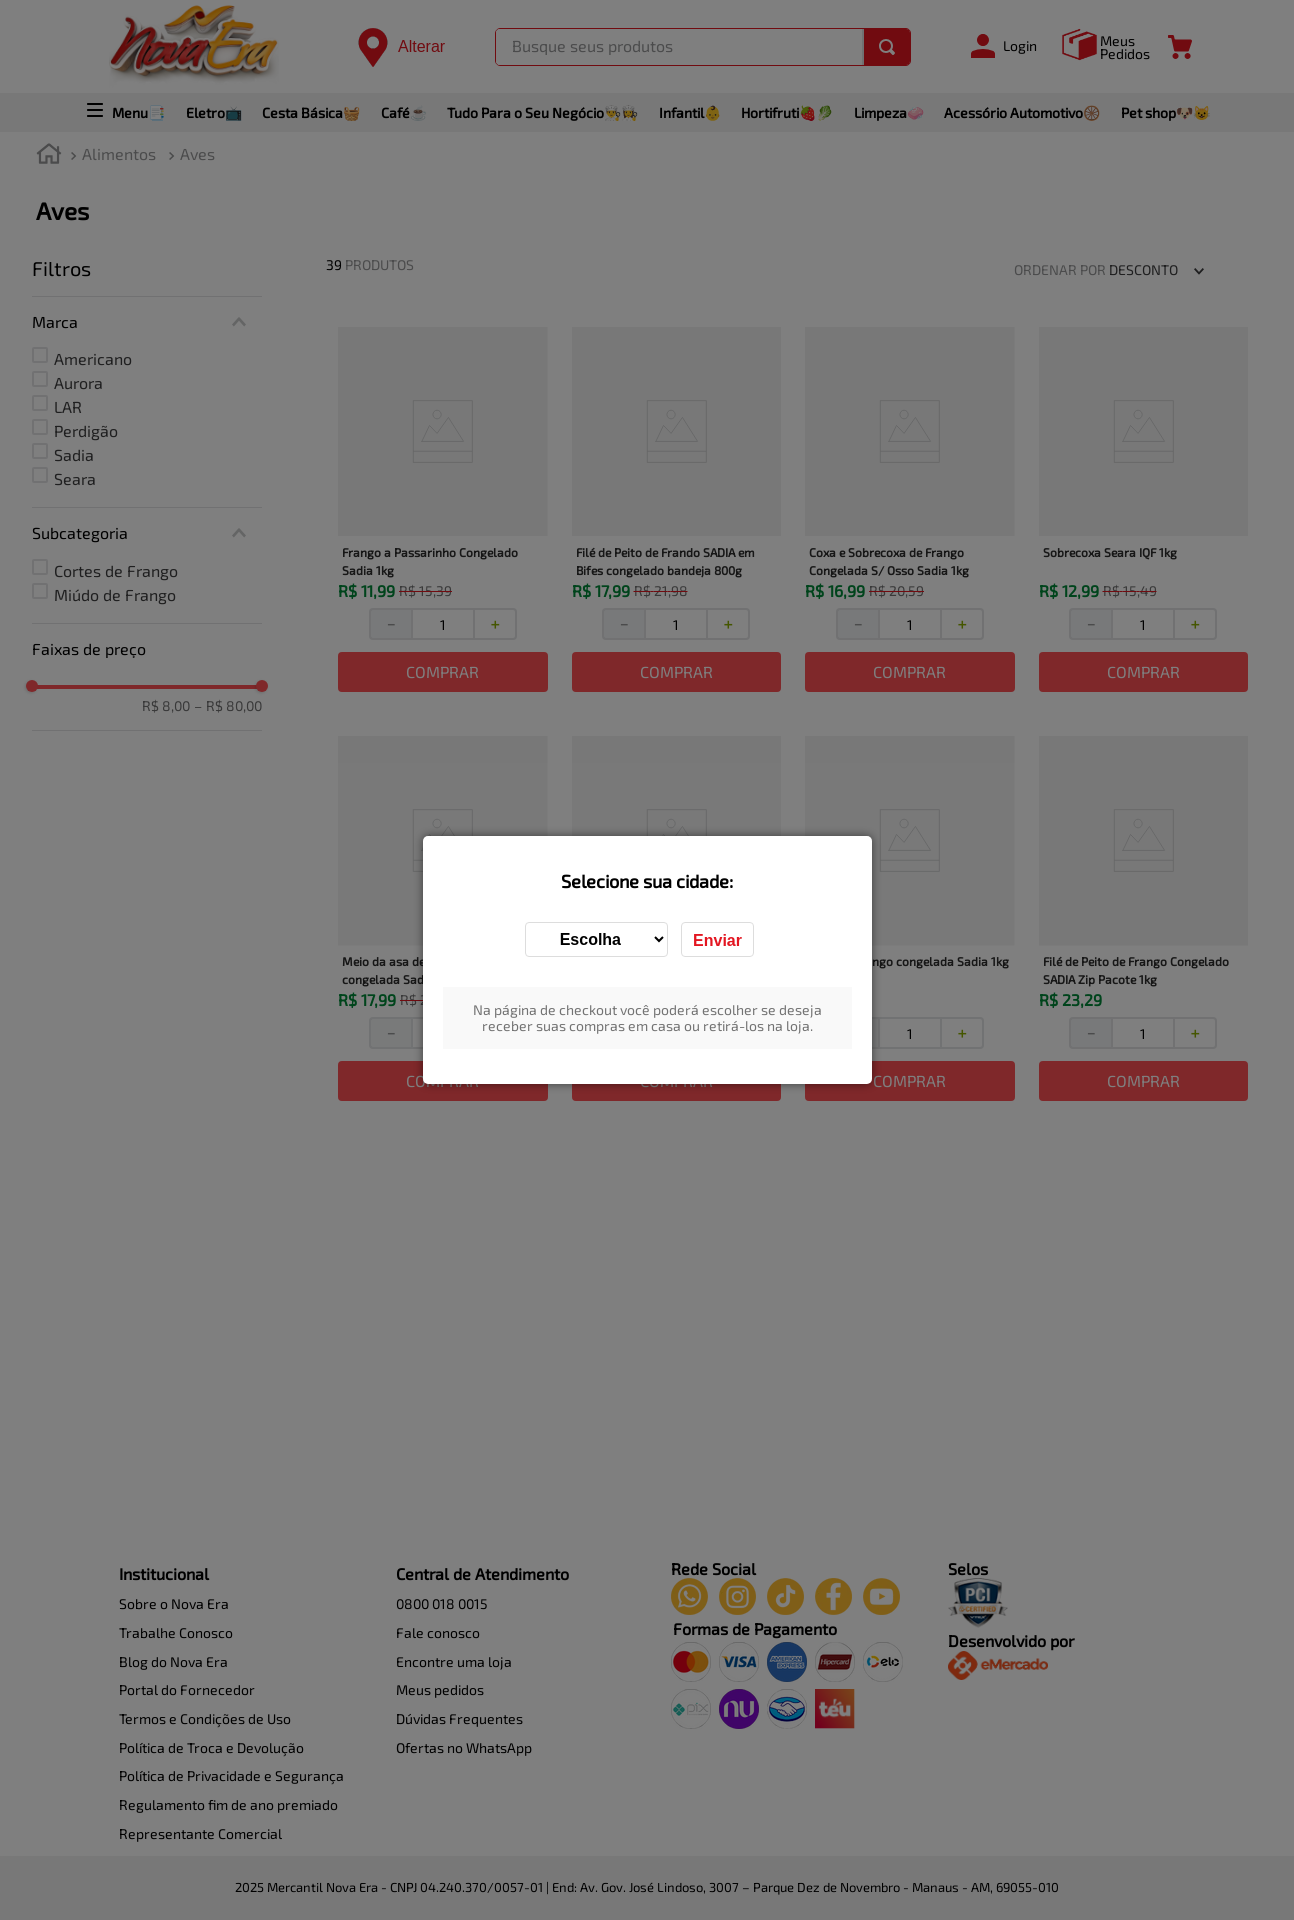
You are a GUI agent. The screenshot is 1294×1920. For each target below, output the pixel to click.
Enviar (717, 940)
